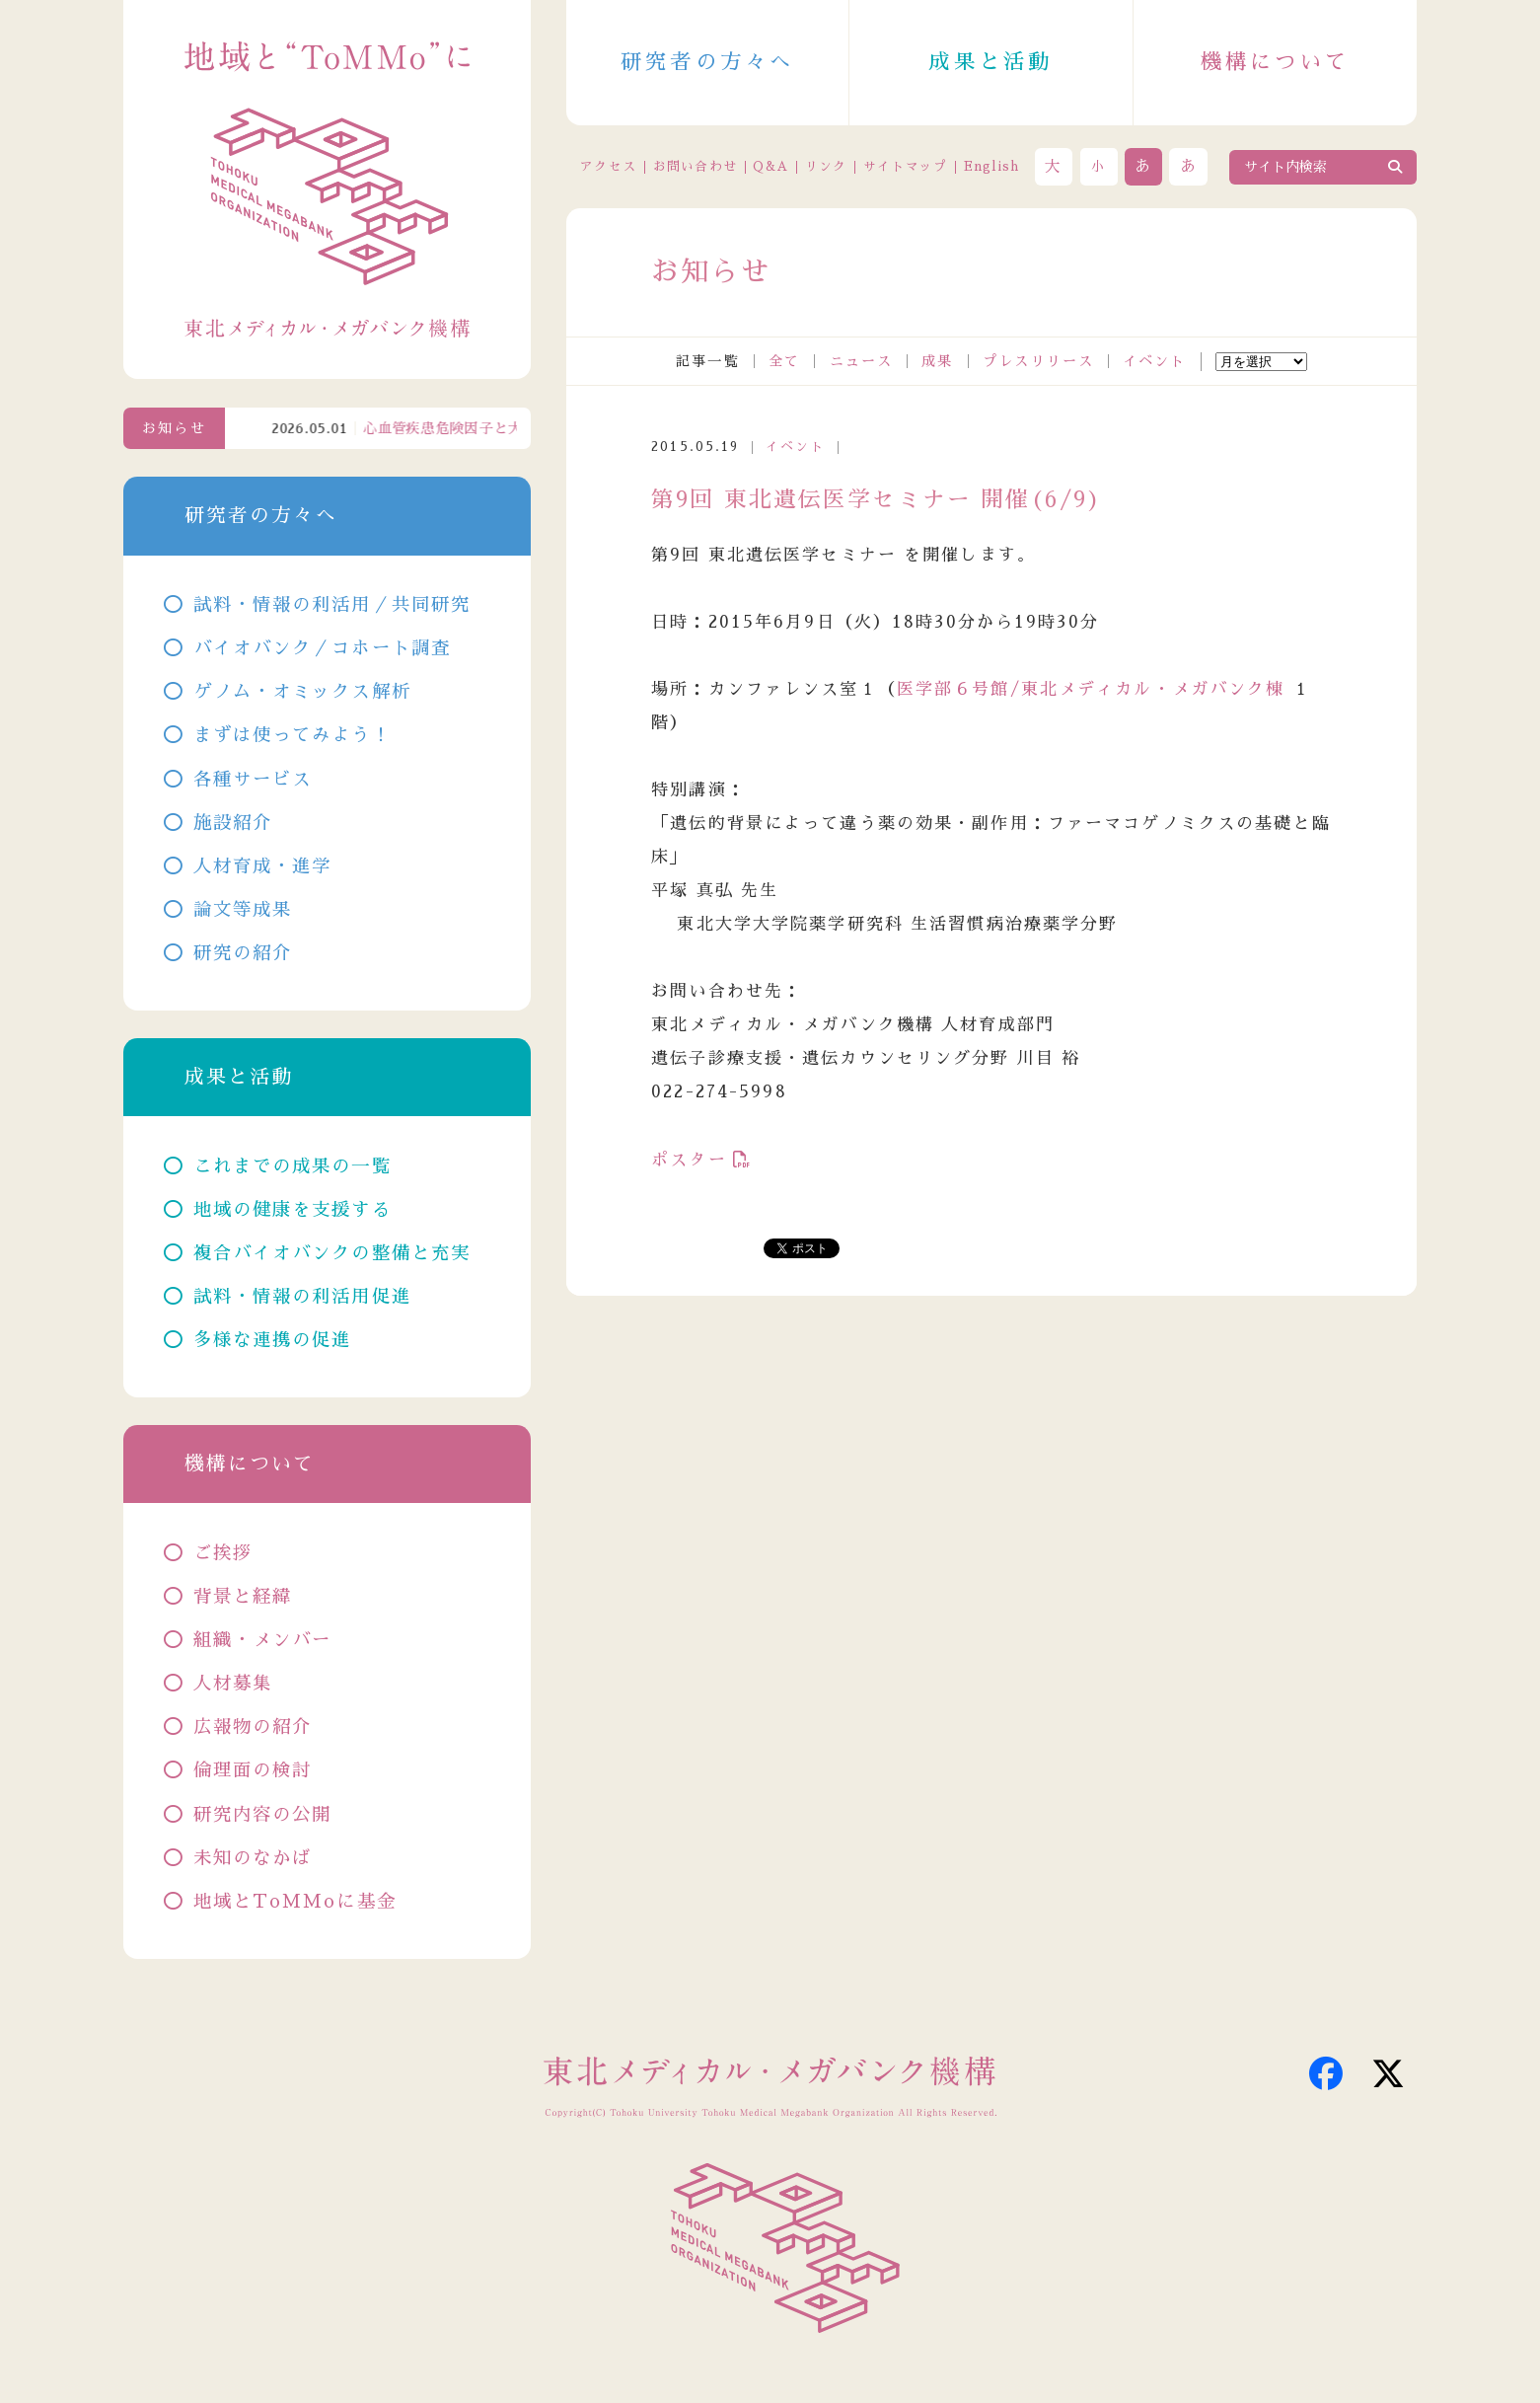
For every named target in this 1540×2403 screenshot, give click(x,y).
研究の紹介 (243, 953)
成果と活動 (990, 62)
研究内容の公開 (262, 1815)
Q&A (770, 166)
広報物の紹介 (253, 1727)
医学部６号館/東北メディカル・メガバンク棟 (1091, 689)
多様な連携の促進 (272, 1340)
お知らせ (174, 428)
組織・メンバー (262, 1640)
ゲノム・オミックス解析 (302, 692)
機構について (1276, 62)
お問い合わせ (695, 166)
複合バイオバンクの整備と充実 (332, 1253)
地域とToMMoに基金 (295, 1902)
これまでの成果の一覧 (292, 1166)
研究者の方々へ (708, 62)
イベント (1155, 361)
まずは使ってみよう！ (292, 735)
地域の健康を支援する (292, 1210)
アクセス (608, 166)
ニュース (862, 361)
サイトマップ (905, 166)
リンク (826, 166)
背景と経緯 (243, 1597)
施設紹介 (233, 823)
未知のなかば (253, 1858)
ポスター (689, 1160)
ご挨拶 (223, 1553)
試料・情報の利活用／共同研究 (332, 605)
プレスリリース (1038, 361)
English (992, 166)
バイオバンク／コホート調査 (322, 648)
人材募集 (233, 1683)
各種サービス (253, 779)
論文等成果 (243, 910)
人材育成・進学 (262, 866)
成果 (937, 361)
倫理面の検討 (253, 1770)
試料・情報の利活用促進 (302, 1297)
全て (784, 361)
